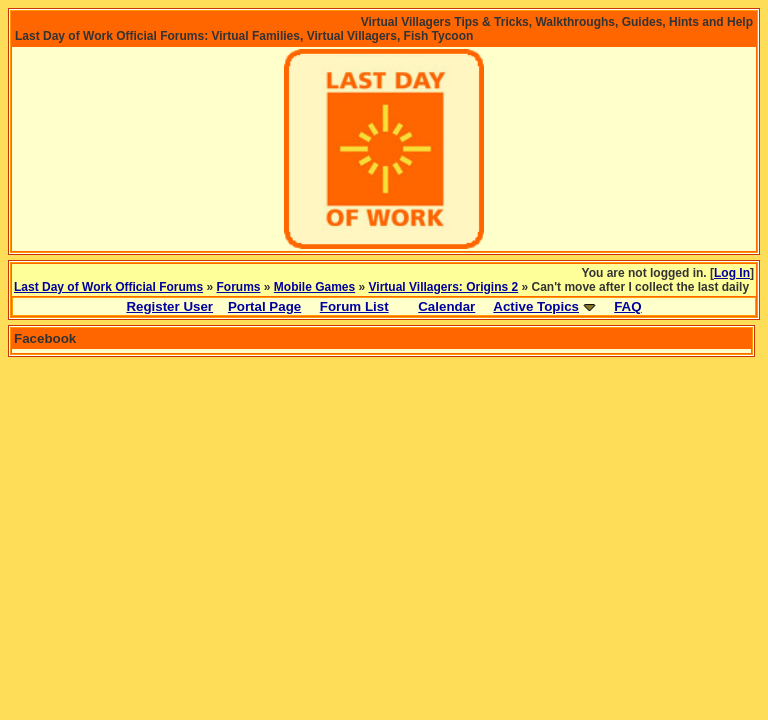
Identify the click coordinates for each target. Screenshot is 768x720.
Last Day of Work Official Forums (108, 287)
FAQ (627, 306)
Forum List (354, 306)
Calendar (446, 306)
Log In (732, 273)
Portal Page (264, 306)
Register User (169, 306)
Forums (239, 287)
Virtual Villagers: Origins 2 (444, 287)
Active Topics (536, 306)
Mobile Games (314, 287)
